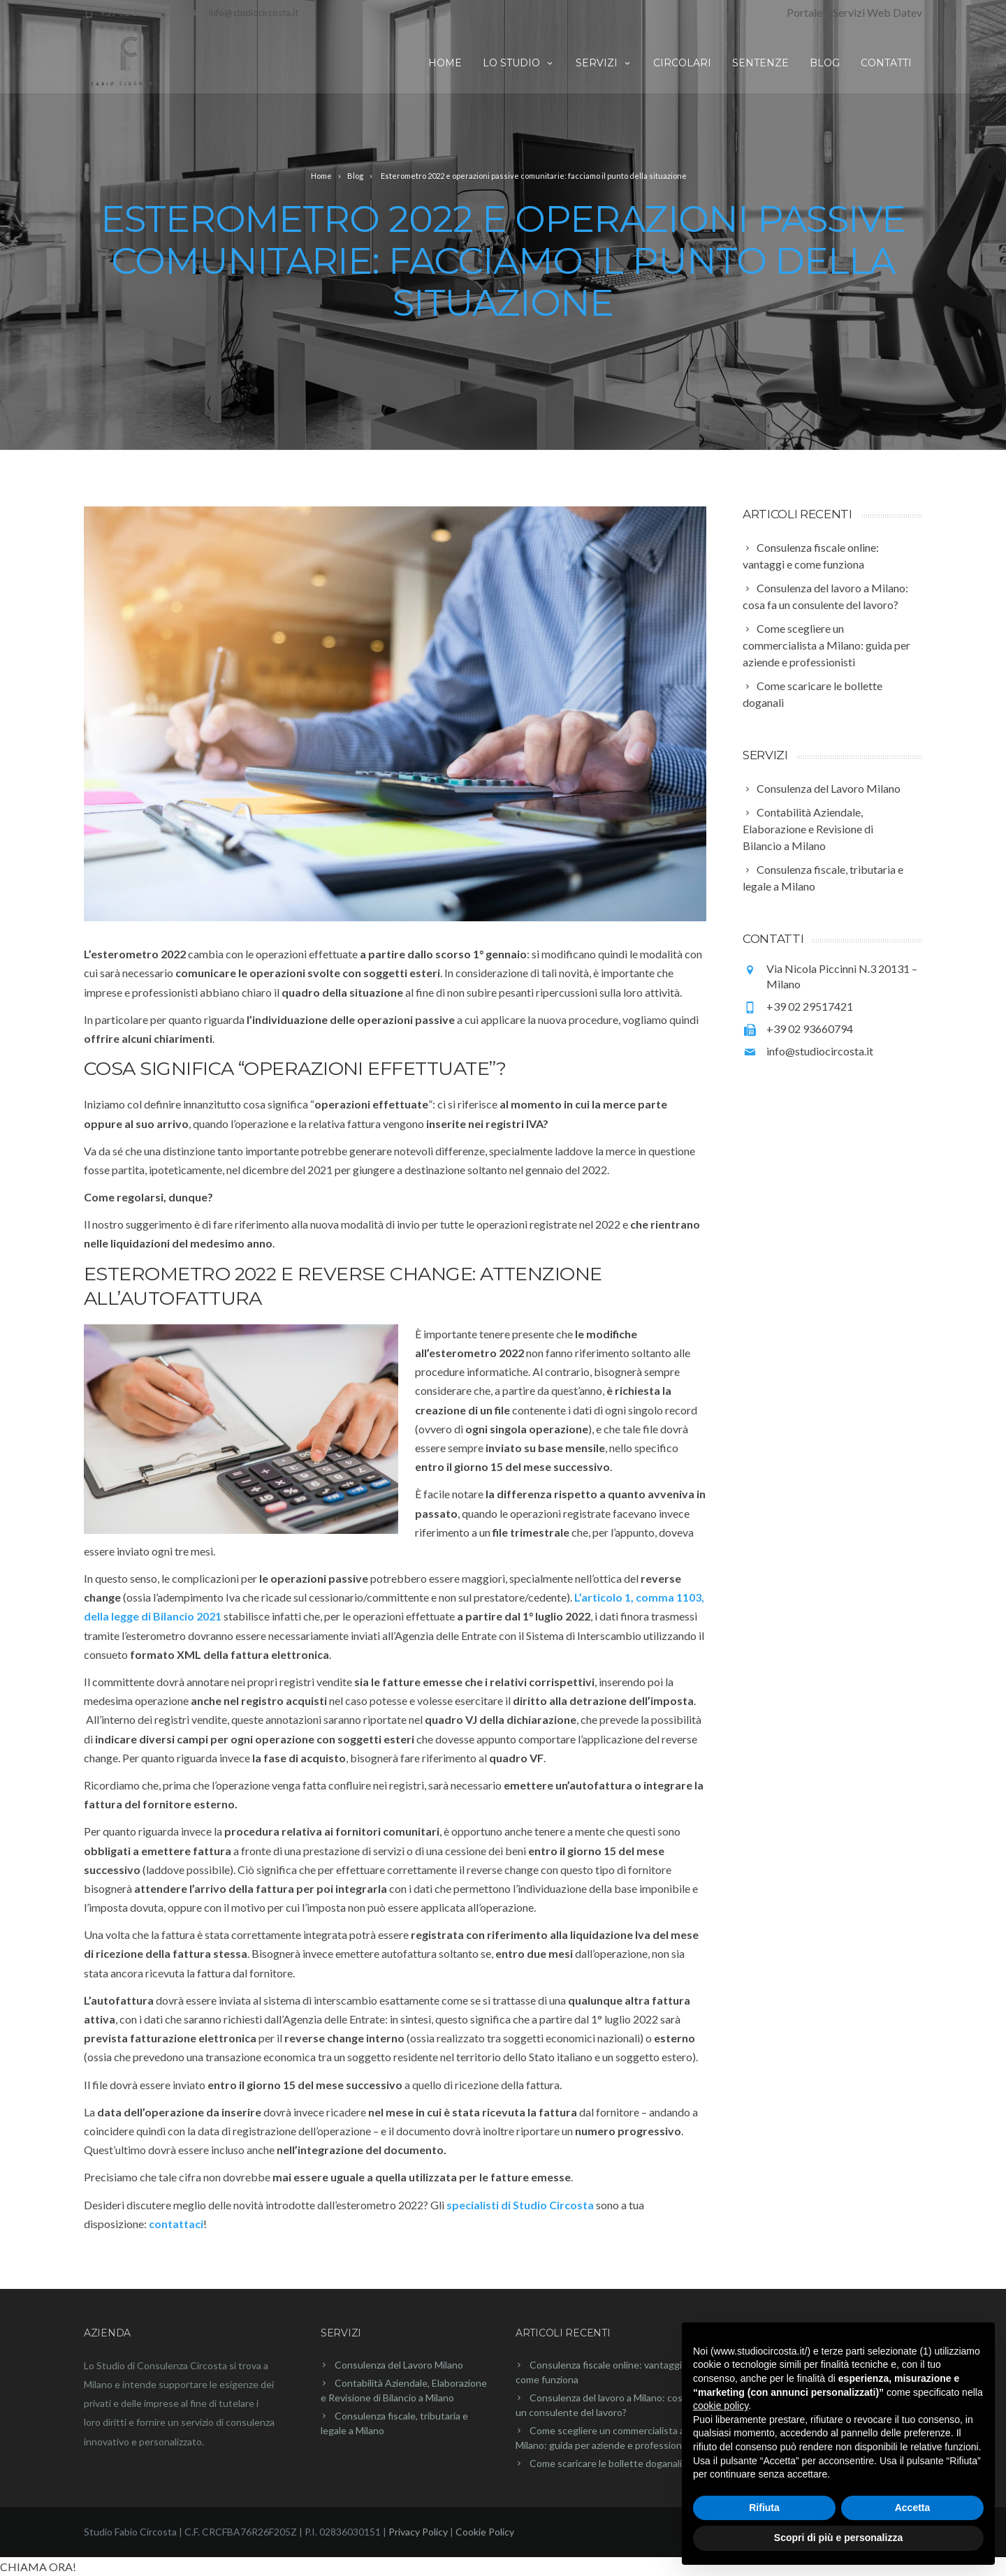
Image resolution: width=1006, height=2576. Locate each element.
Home (445, 63)
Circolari (682, 63)
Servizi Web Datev (877, 12)
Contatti (886, 63)
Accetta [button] (913, 2507)
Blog (825, 63)
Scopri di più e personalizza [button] (838, 2537)
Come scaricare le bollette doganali (606, 2463)
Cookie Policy (484, 2532)
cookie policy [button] (720, 2405)
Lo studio (519, 63)
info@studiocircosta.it (253, 12)
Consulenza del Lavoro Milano (399, 2365)
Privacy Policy (418, 2532)
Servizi (604, 63)
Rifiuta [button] (764, 2507)
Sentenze (760, 63)
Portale (804, 12)
